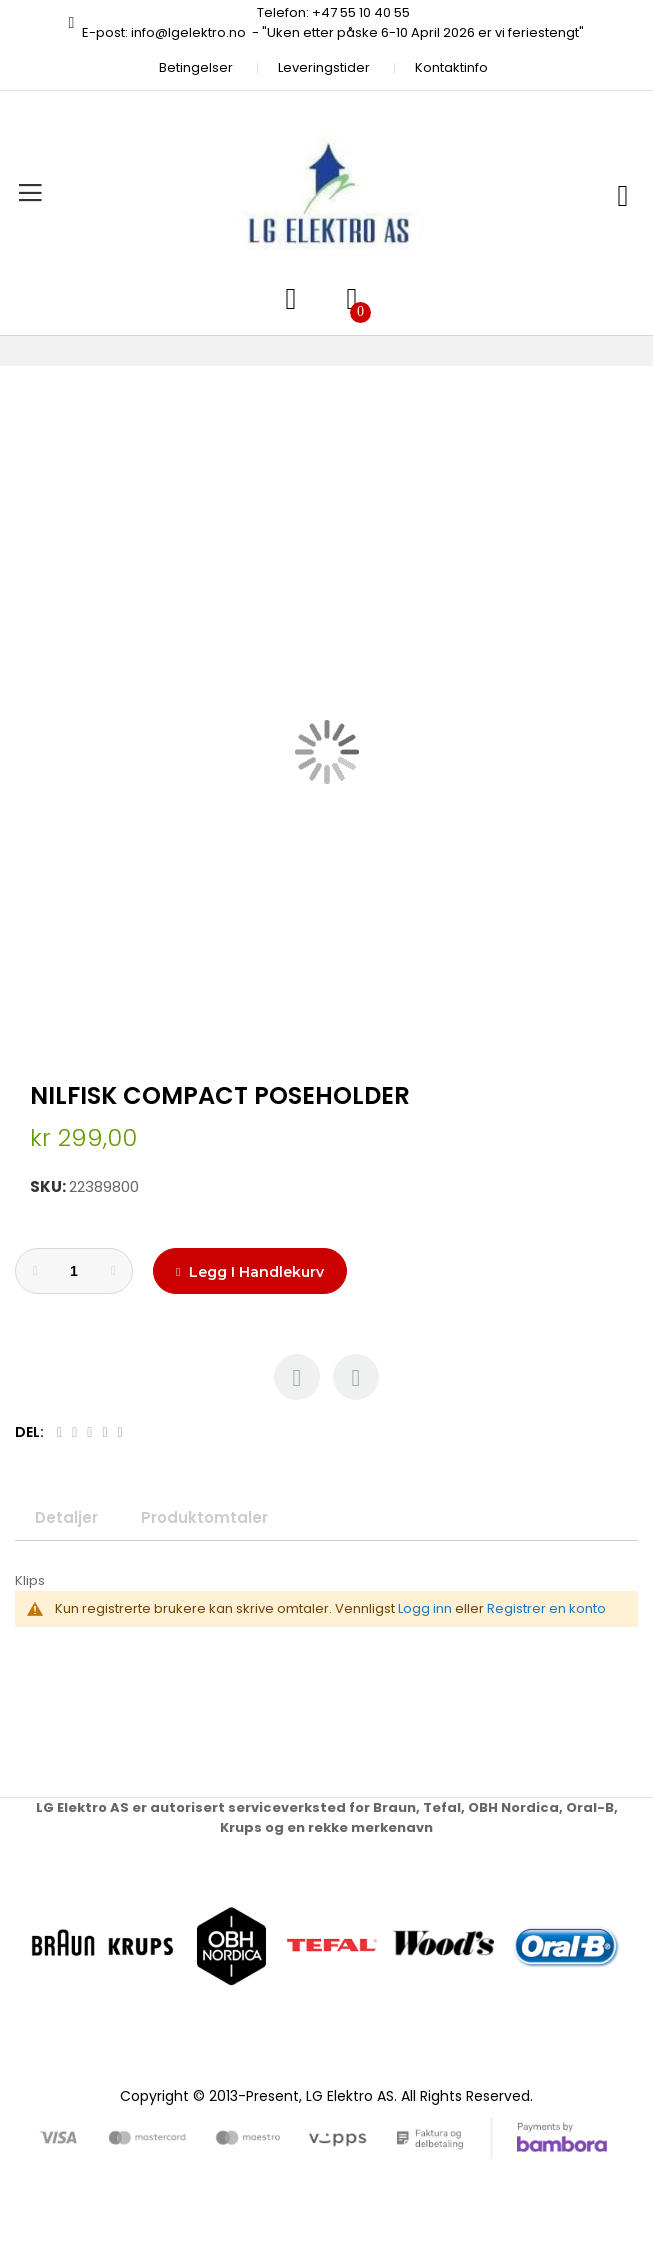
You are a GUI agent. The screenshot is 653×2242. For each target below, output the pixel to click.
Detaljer (66, 1517)
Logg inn (425, 1608)
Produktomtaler (204, 1517)
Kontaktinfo (451, 67)
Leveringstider (324, 67)
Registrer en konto (546, 1608)
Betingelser (196, 67)
